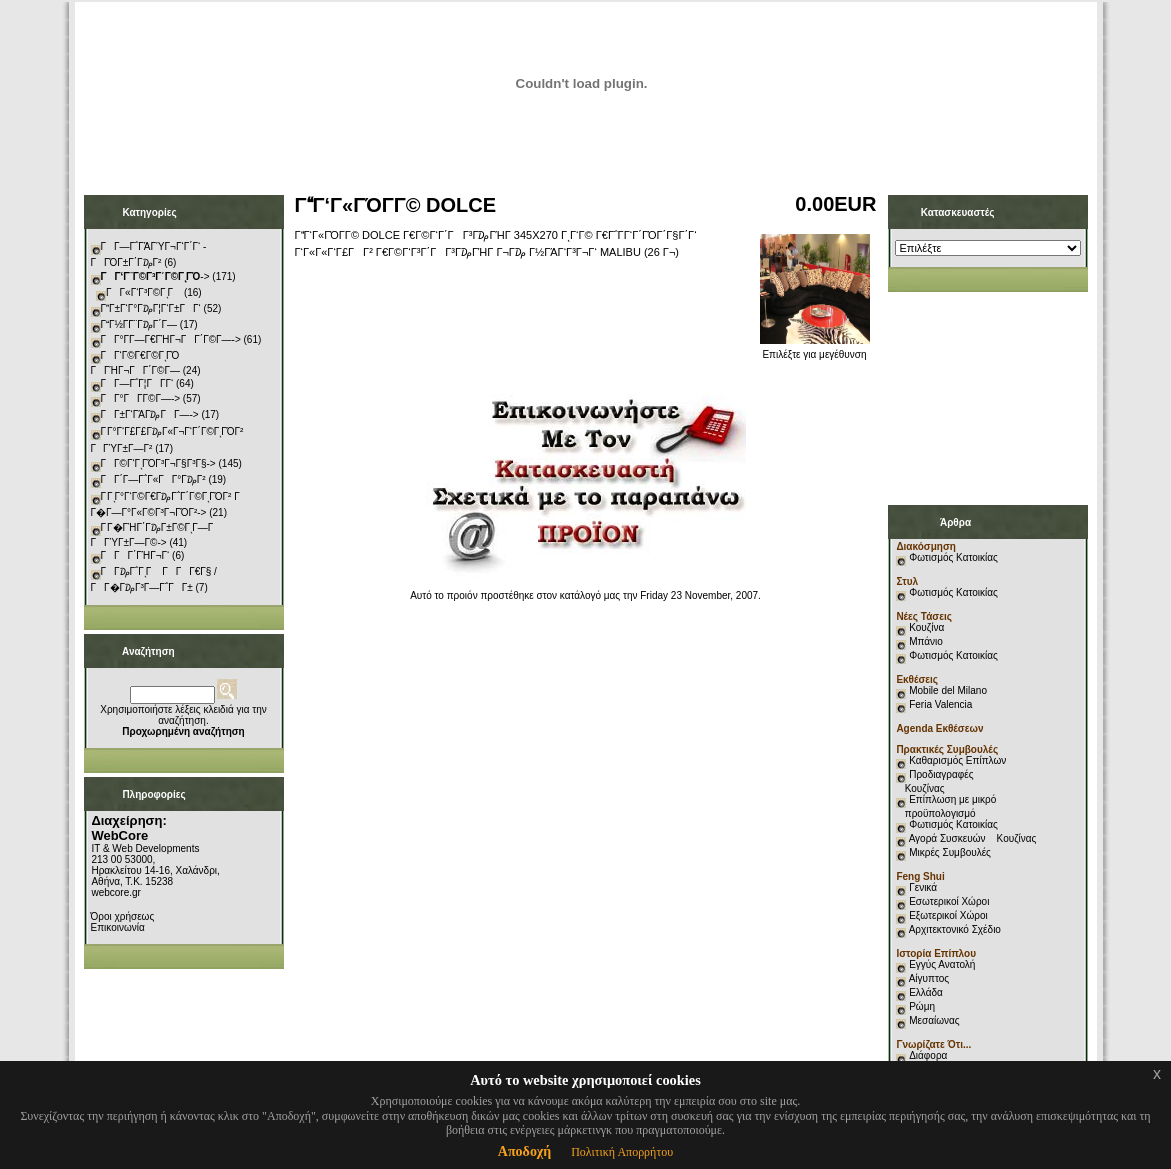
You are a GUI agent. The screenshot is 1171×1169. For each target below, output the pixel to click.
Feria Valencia (940, 704)
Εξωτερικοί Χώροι (948, 915)
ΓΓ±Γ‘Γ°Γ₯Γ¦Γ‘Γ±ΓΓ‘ (151, 308)
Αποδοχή (524, 1151)
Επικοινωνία (118, 927)
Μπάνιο (926, 641)
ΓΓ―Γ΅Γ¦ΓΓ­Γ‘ (137, 383)
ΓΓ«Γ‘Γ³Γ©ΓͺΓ (143, 292)
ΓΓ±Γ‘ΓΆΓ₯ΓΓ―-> (150, 414)
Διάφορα (928, 1055)
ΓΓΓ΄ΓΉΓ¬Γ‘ (135, 555)
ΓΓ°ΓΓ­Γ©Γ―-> (141, 398)
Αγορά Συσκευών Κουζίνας (973, 838)
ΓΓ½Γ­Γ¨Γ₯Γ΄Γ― (139, 324)
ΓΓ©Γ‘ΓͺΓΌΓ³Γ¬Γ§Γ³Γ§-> (158, 463)
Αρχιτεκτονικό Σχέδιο (955, 929)
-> (155, 276)
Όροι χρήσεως (123, 916)
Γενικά (923, 887)
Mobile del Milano (948, 690)
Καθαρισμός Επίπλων (956, 760)
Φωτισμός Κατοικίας (953, 557)
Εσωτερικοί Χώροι (949, 901)
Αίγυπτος (929, 978)
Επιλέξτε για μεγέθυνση (815, 350)
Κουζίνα (926, 627)
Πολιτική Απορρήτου (622, 1152)
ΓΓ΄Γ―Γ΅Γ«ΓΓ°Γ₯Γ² (153, 479)
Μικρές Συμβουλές (950, 852)
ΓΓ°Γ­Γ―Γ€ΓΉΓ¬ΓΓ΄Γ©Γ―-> (171, 339)
